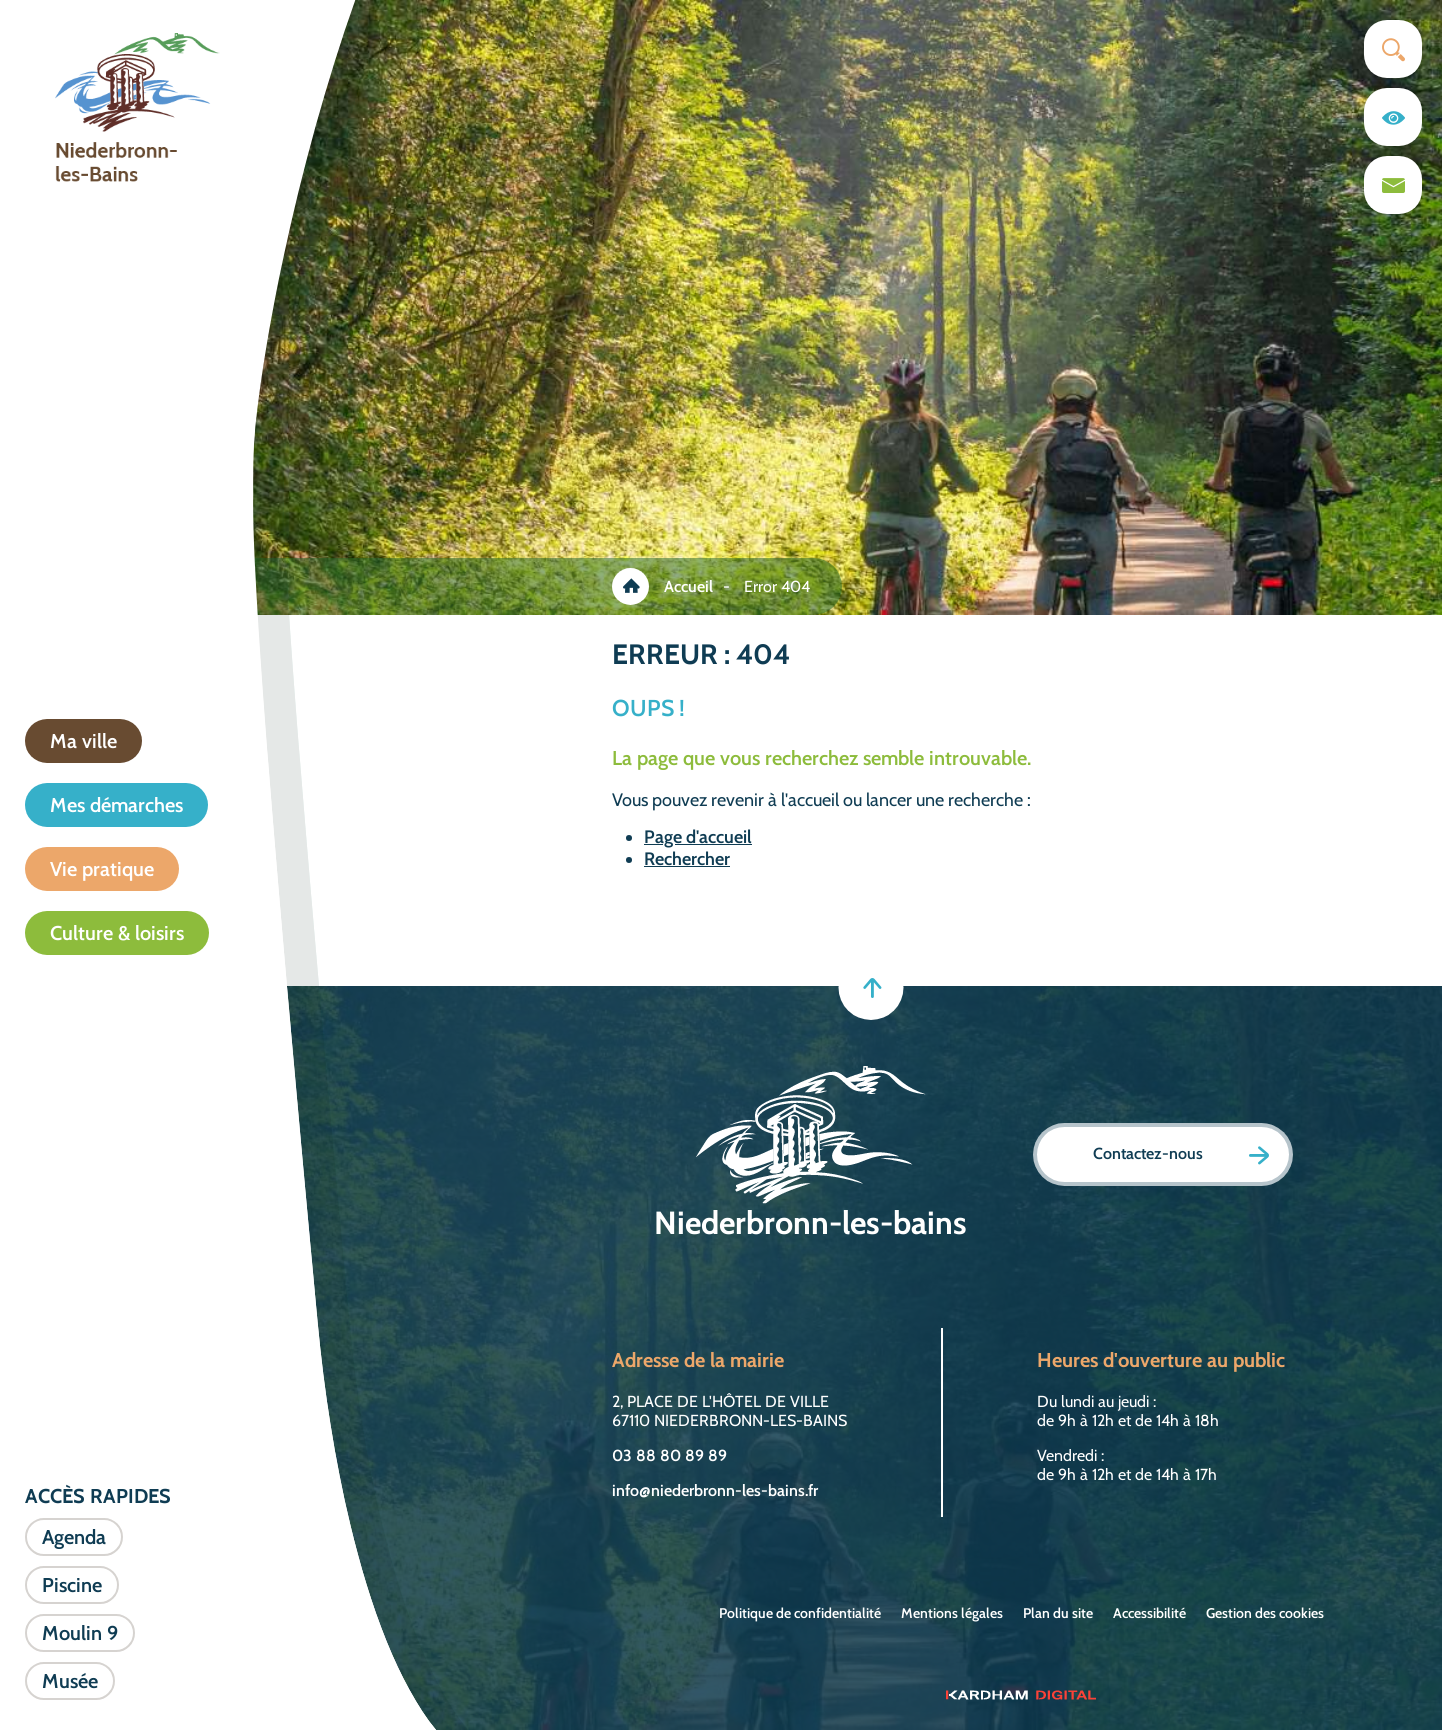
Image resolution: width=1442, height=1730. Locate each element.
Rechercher (687, 859)
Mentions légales (952, 1613)
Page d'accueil (698, 837)
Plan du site (1058, 1613)
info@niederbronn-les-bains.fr (715, 1490)
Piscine (72, 1585)
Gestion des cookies (1265, 1613)
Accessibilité (1149, 1613)
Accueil (688, 586)
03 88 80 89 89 (669, 1455)
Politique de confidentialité (800, 1613)
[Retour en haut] (871, 987)
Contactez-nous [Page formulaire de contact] (1181, 1154)
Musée (70, 1681)
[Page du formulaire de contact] (1393, 185)
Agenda (74, 1537)
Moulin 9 (80, 1633)
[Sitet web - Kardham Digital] (1021, 1694)
